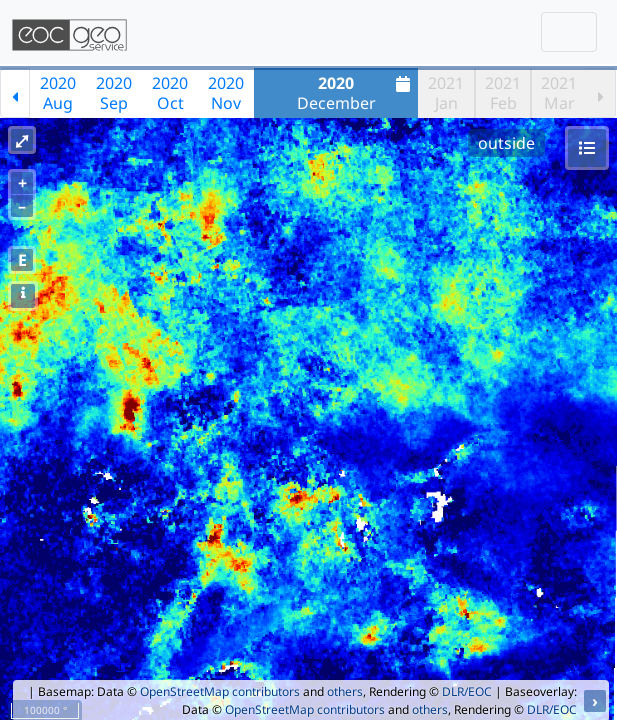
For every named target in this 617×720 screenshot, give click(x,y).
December (356, 93)
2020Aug (58, 93)
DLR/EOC (467, 691)
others (345, 691)
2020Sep (114, 93)
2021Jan (446, 93)
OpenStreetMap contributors (220, 691)
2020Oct (170, 93)
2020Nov (226, 93)
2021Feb (503, 93)
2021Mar (559, 93)
